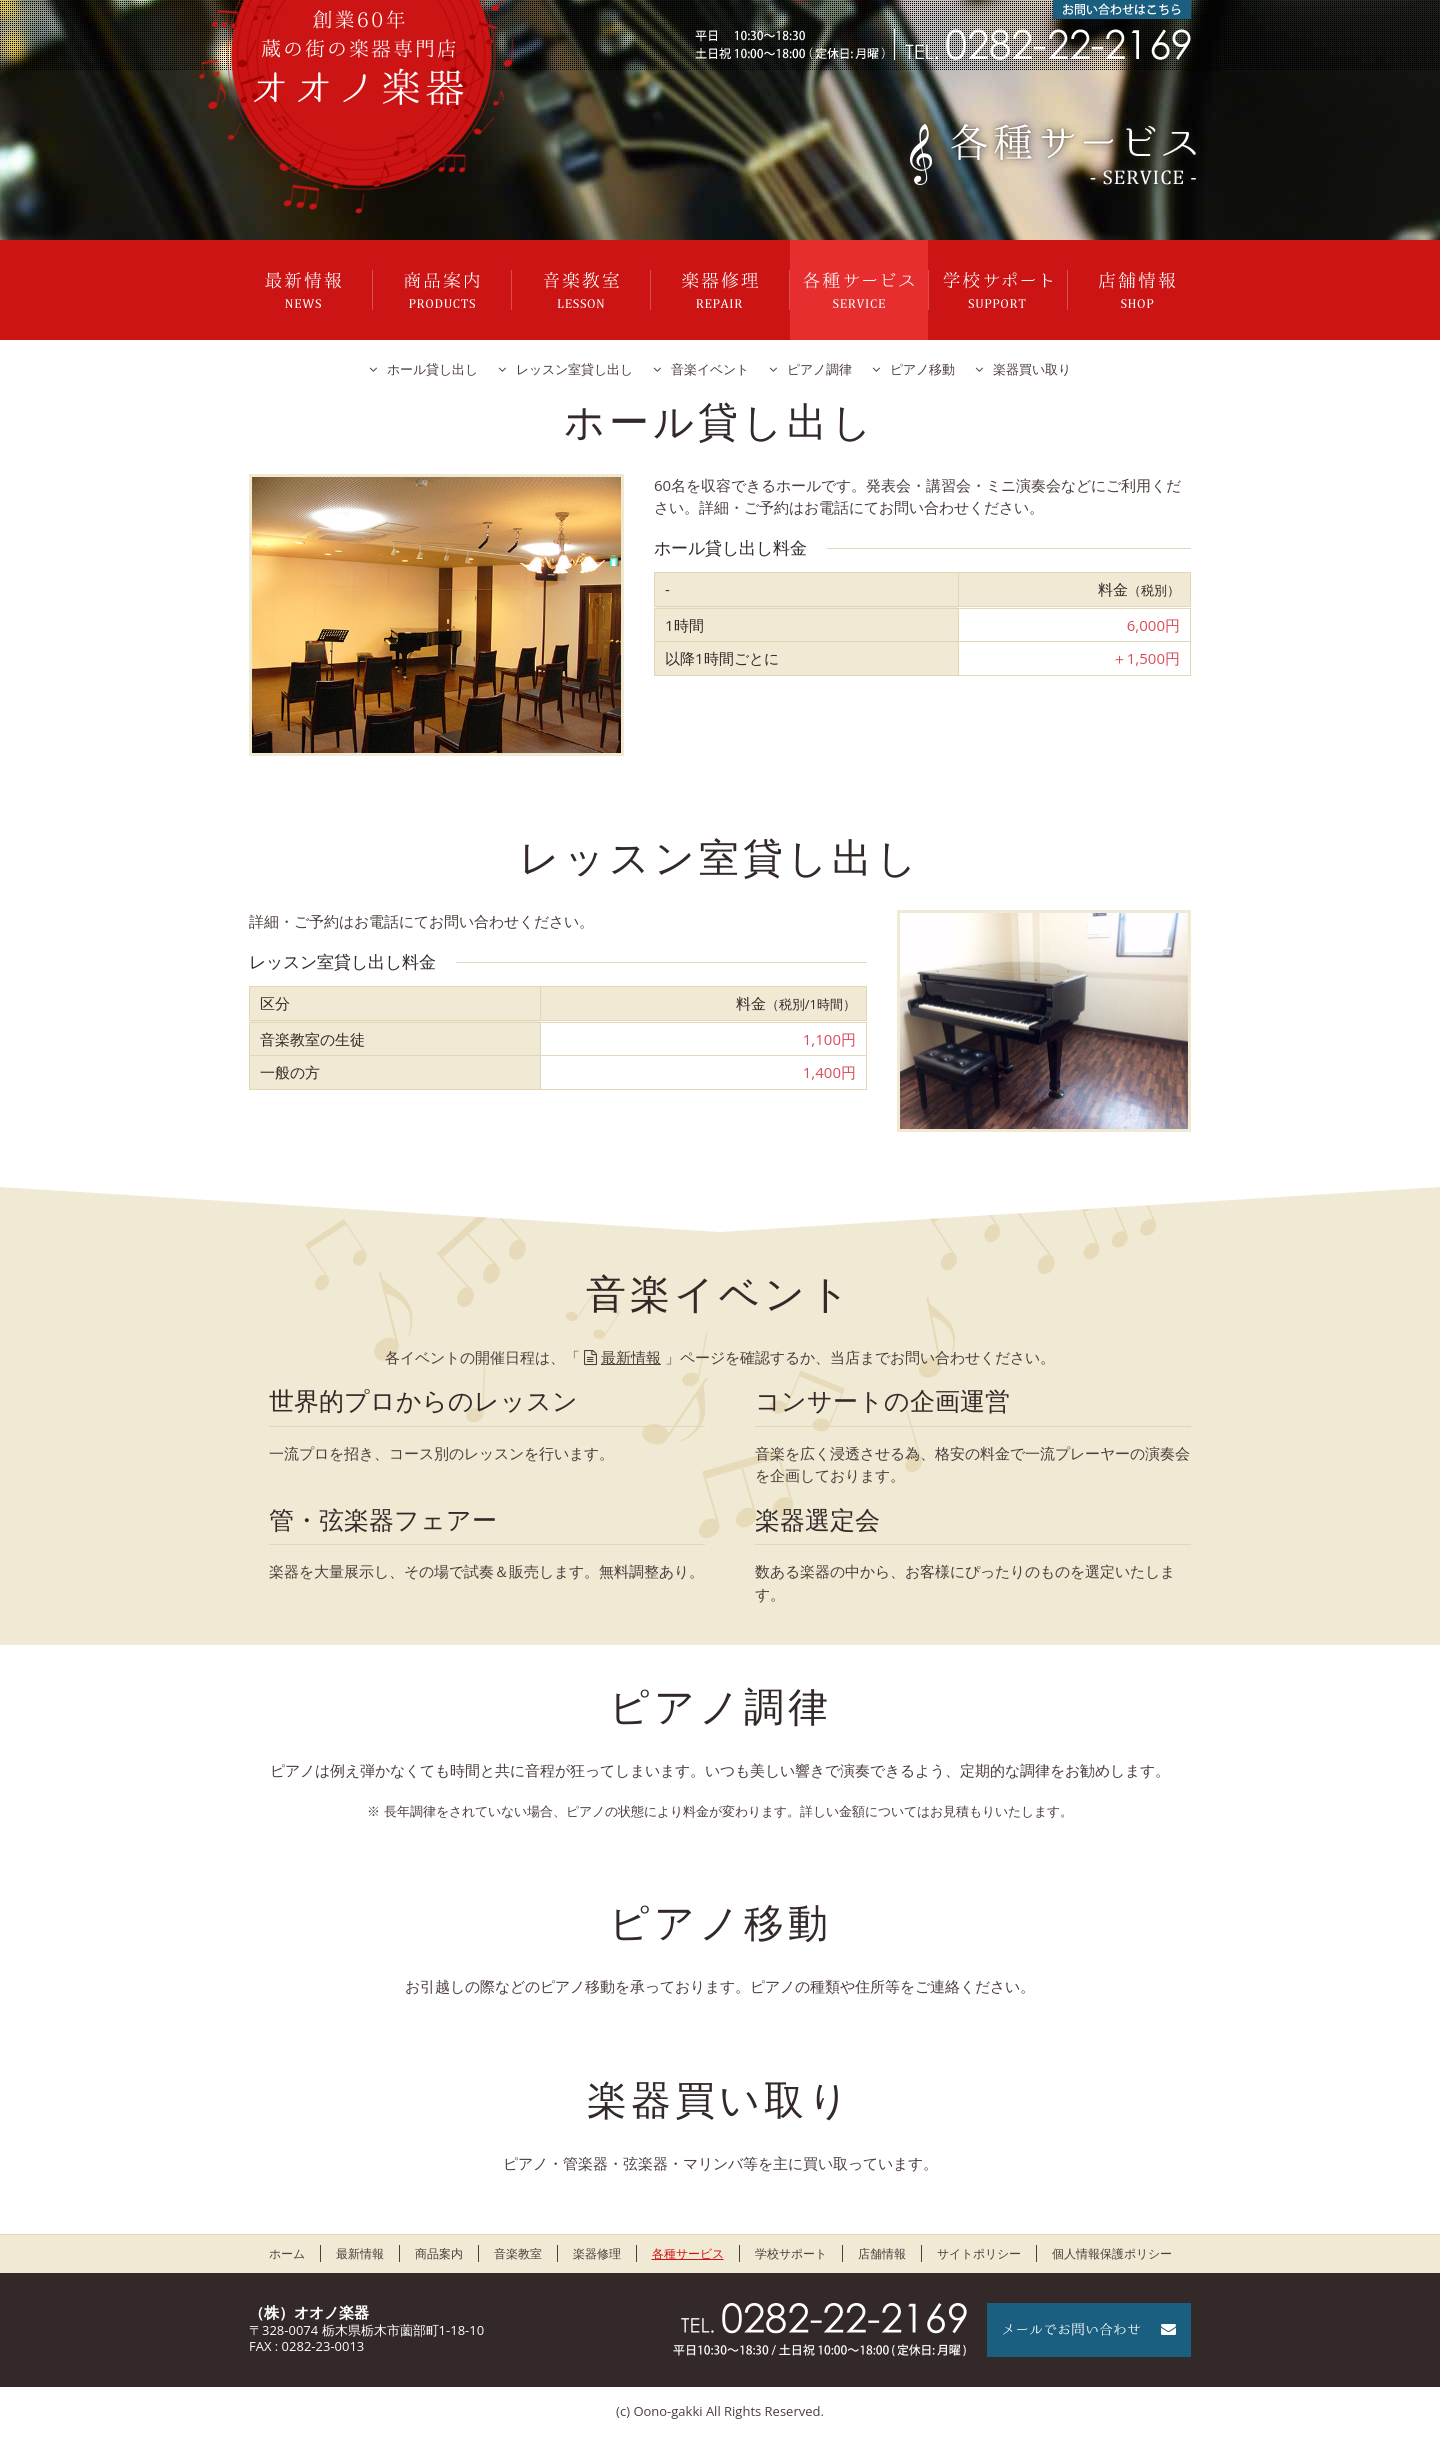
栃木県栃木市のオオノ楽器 (359, 57)
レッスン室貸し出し (574, 369)
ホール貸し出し (432, 369)
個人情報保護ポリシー (1112, 2253)
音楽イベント (710, 369)
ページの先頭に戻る (1370, 2367)
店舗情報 (1137, 290)
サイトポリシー (979, 2253)
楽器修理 (720, 290)
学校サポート (998, 290)
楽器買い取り (1032, 369)
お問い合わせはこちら (1122, 9)
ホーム (287, 2253)
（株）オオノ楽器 (309, 2312)
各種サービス (859, 290)
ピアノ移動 (922, 369)
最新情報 (303, 290)
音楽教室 (581, 290)
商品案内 (442, 290)
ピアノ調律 (819, 369)
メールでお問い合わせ (1089, 2330)
